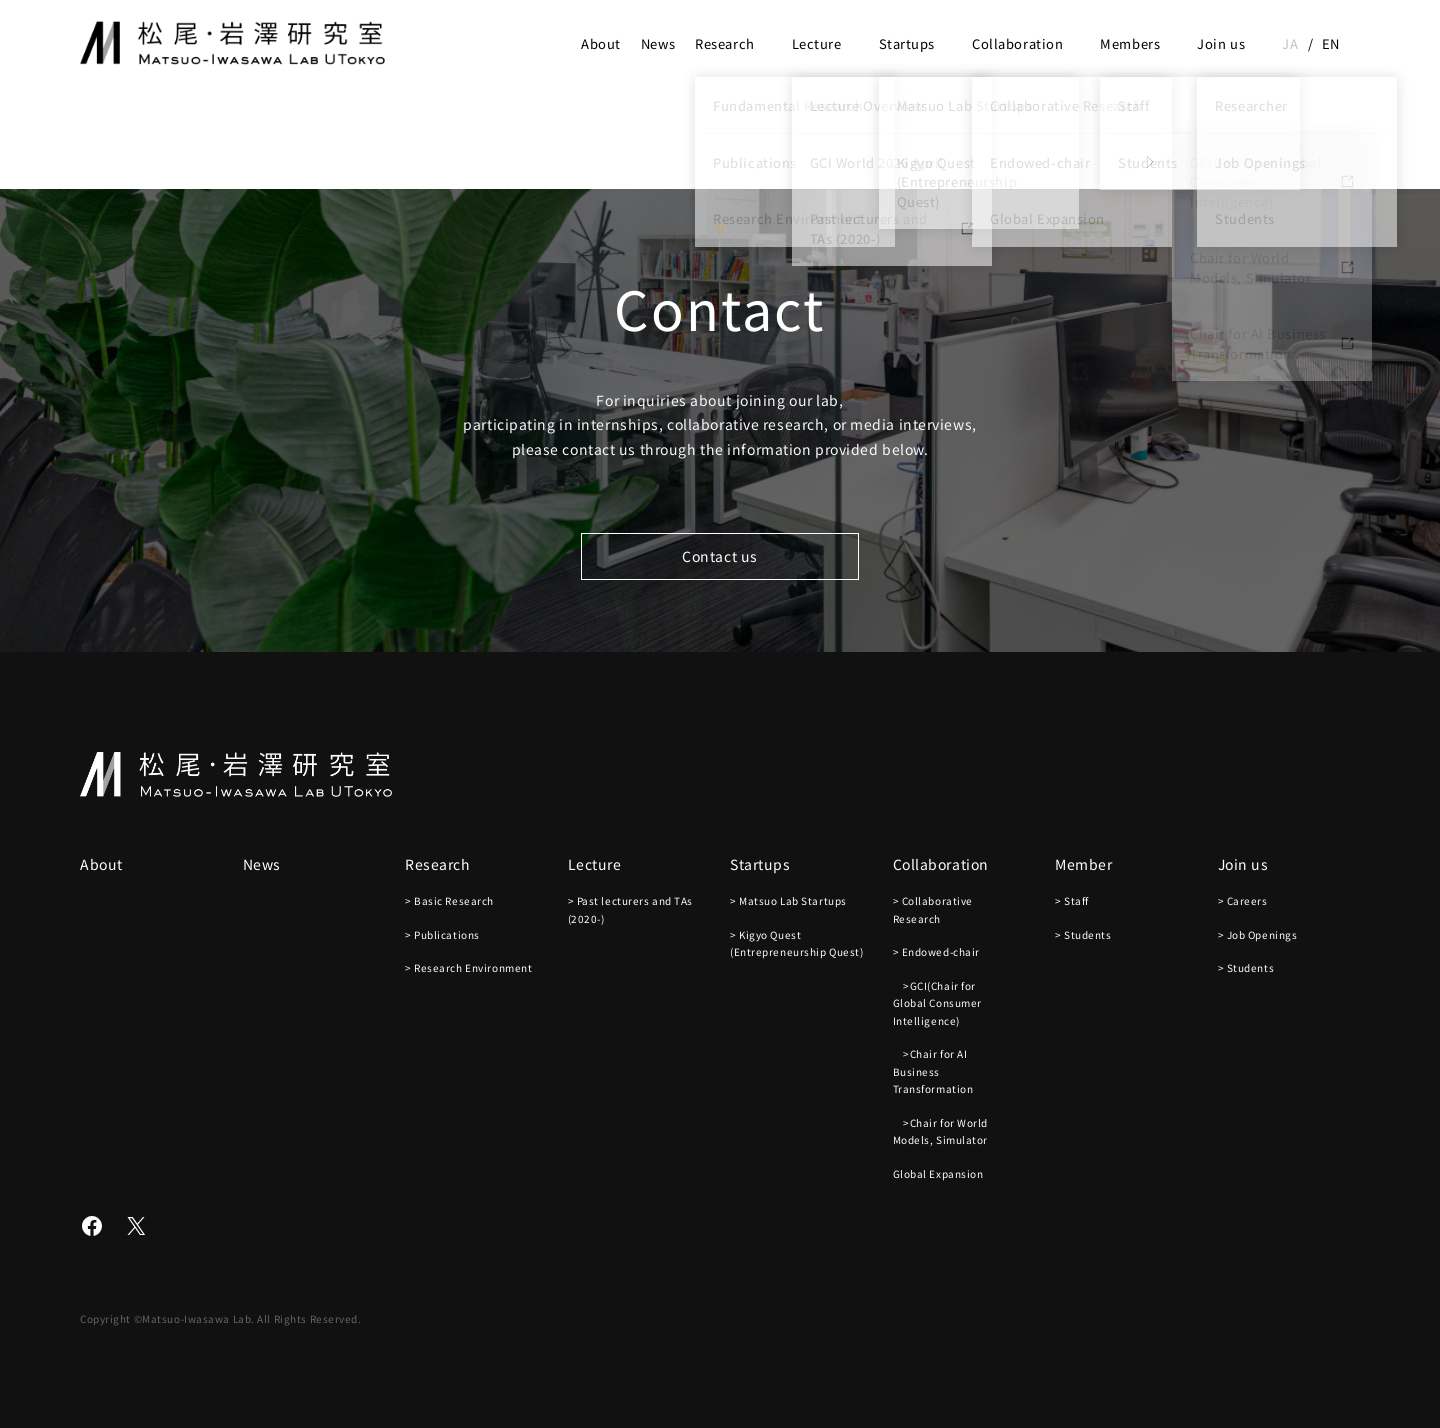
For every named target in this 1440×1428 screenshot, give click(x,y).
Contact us (720, 556)
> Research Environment (468, 967)
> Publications (442, 934)
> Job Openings (1258, 934)
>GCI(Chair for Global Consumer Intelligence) (937, 1003)
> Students (1083, 934)
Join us (1221, 43)
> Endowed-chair (936, 951)
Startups (907, 43)
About (601, 43)
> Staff (1072, 900)
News (658, 43)
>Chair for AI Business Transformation (933, 1071)
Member (1083, 864)
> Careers (1243, 900)
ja (1290, 43)
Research (724, 43)
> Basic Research (449, 900)
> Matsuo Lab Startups (788, 900)
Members (1130, 43)
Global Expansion (938, 1173)
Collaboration (1017, 43)
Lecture (817, 43)
